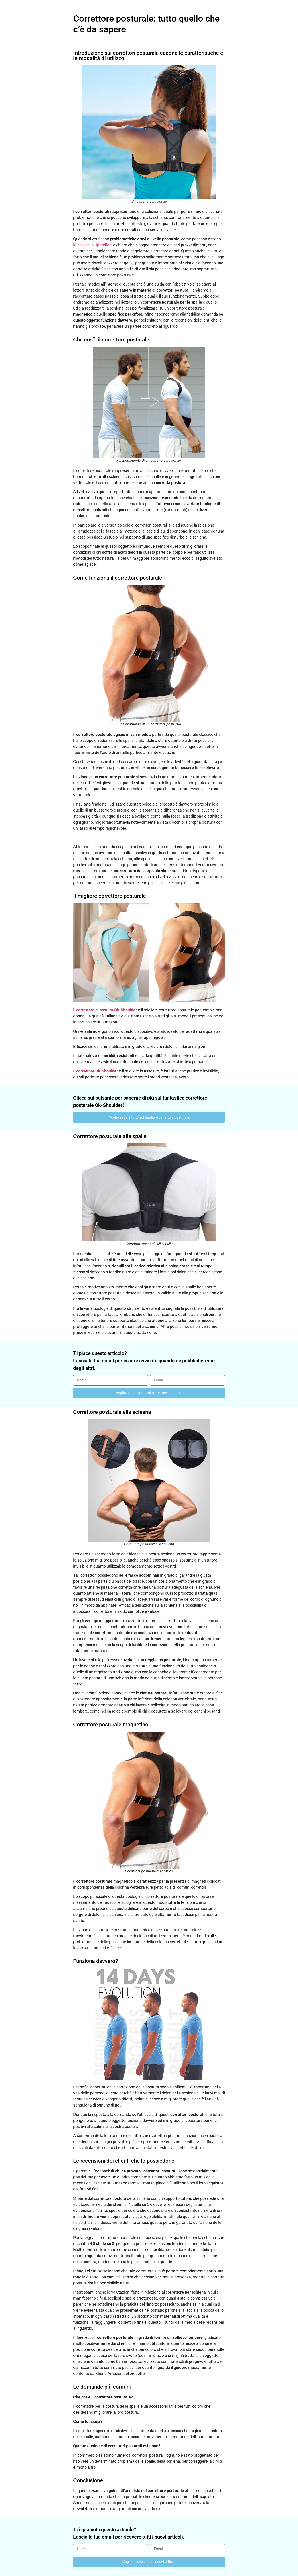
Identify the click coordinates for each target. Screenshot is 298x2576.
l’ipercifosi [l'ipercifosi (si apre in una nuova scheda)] (103, 245)
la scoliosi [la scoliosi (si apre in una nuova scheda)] (81, 245)
